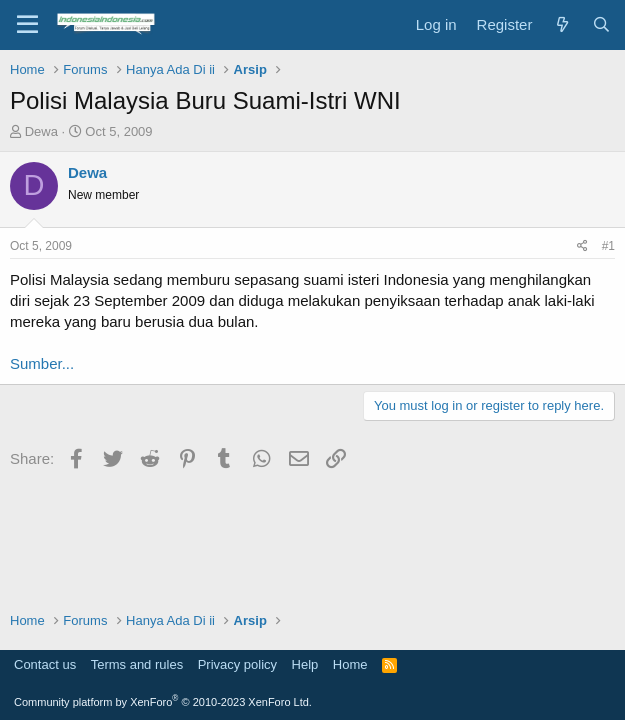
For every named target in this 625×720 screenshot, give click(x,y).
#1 (608, 246)
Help (305, 664)
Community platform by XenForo (163, 702)
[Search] (601, 24)
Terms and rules (137, 664)
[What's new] (561, 24)
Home (350, 664)
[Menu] (27, 25)
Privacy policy (237, 664)
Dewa (41, 131)
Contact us (45, 664)
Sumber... (42, 363)
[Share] (582, 246)
